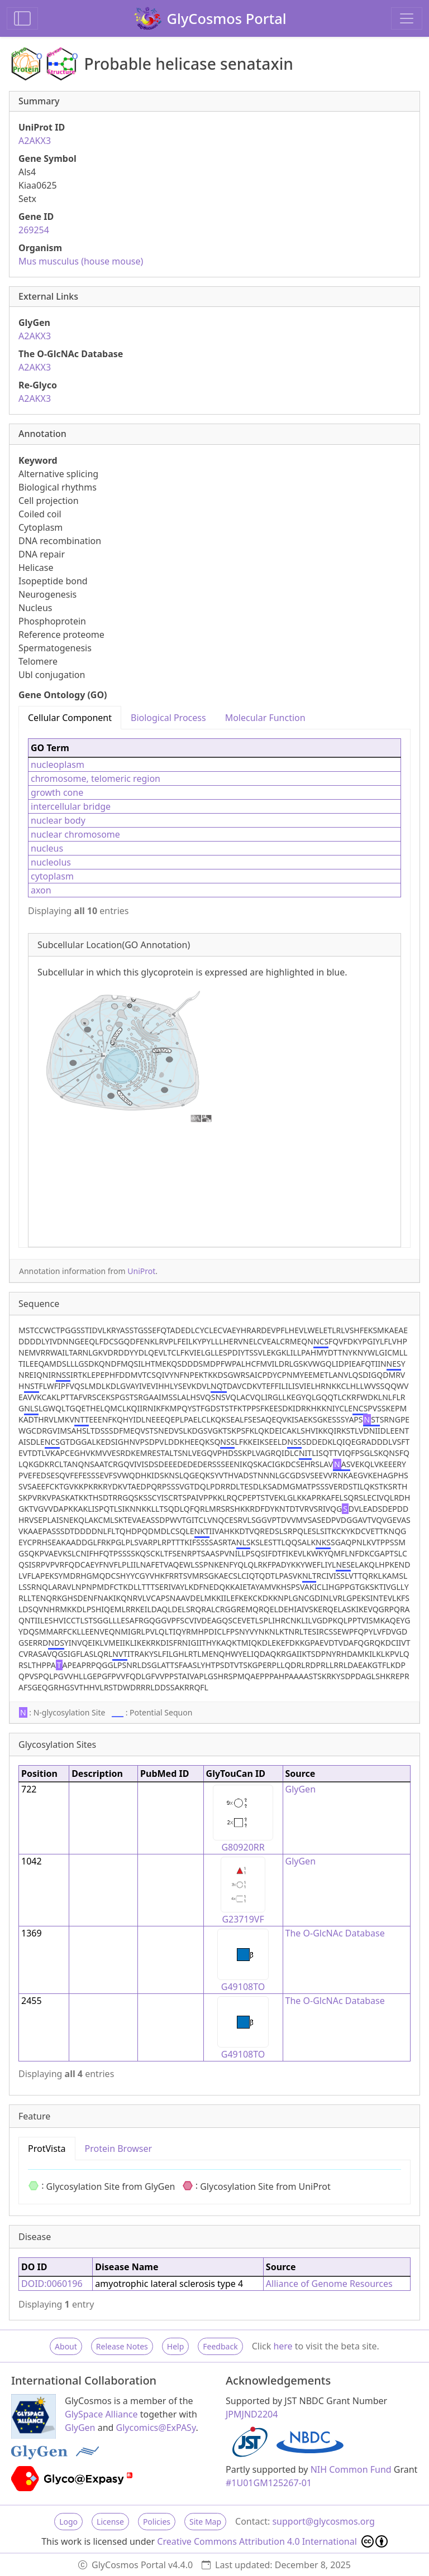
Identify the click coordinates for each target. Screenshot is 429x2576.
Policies (156, 2521)
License (110, 2521)
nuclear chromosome (75, 834)
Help (175, 2346)
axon (41, 890)
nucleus (47, 848)
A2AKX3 (34, 140)
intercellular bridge (71, 806)
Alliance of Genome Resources (329, 2283)
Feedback (220, 2346)
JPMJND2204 (252, 2414)
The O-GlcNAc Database (335, 1933)
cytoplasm (52, 876)
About (66, 2346)
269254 (33, 230)
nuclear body (58, 820)
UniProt (141, 1271)
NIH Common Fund (351, 2469)
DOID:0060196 (52, 2283)
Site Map (205, 2521)
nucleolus (51, 862)
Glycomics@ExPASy (156, 2427)
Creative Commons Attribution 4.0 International (272, 2541)
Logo (68, 2521)
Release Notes (122, 2346)
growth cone (57, 792)
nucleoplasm (57, 764)
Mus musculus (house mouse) (80, 261)
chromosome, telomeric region (95, 778)
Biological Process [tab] (168, 718)
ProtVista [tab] (47, 2148)
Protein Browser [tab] (118, 2148)
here (282, 2346)
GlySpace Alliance (101, 2414)
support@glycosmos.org (323, 2521)
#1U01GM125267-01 (269, 2483)
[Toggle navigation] (406, 18)
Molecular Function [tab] (265, 718)
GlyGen (300, 1789)
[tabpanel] (214, 988)
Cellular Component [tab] (70, 718)
